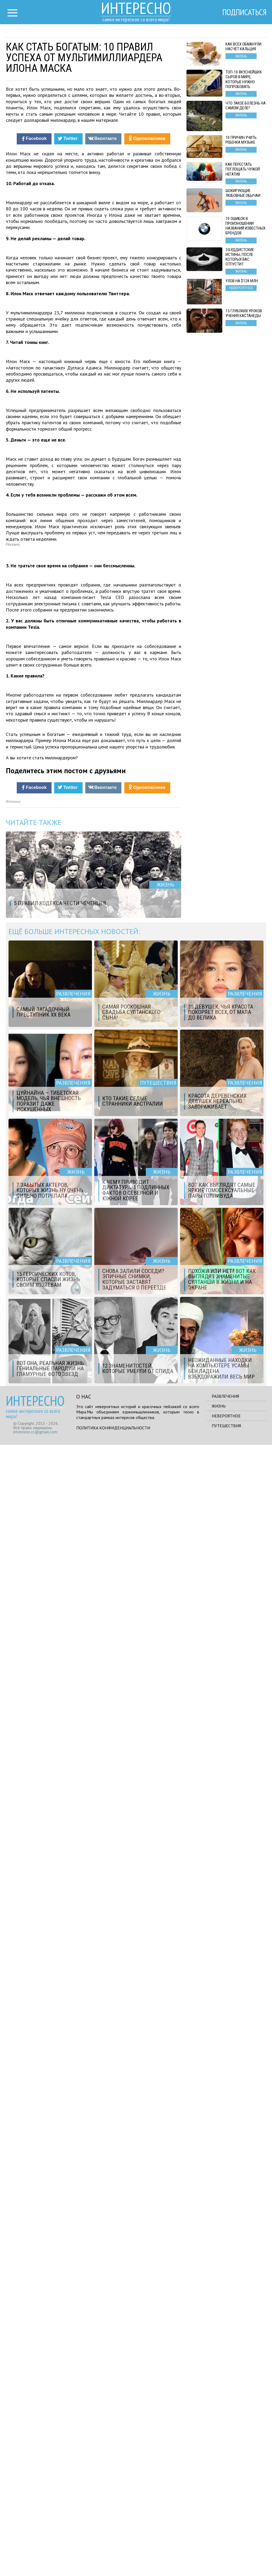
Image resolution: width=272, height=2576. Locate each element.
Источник (13, 1932)
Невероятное (226, 2547)
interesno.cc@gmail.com (35, 2563)
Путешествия (226, 2557)
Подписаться (243, 12)
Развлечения (225, 2527)
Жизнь (219, 2537)
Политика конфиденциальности (113, 2559)
